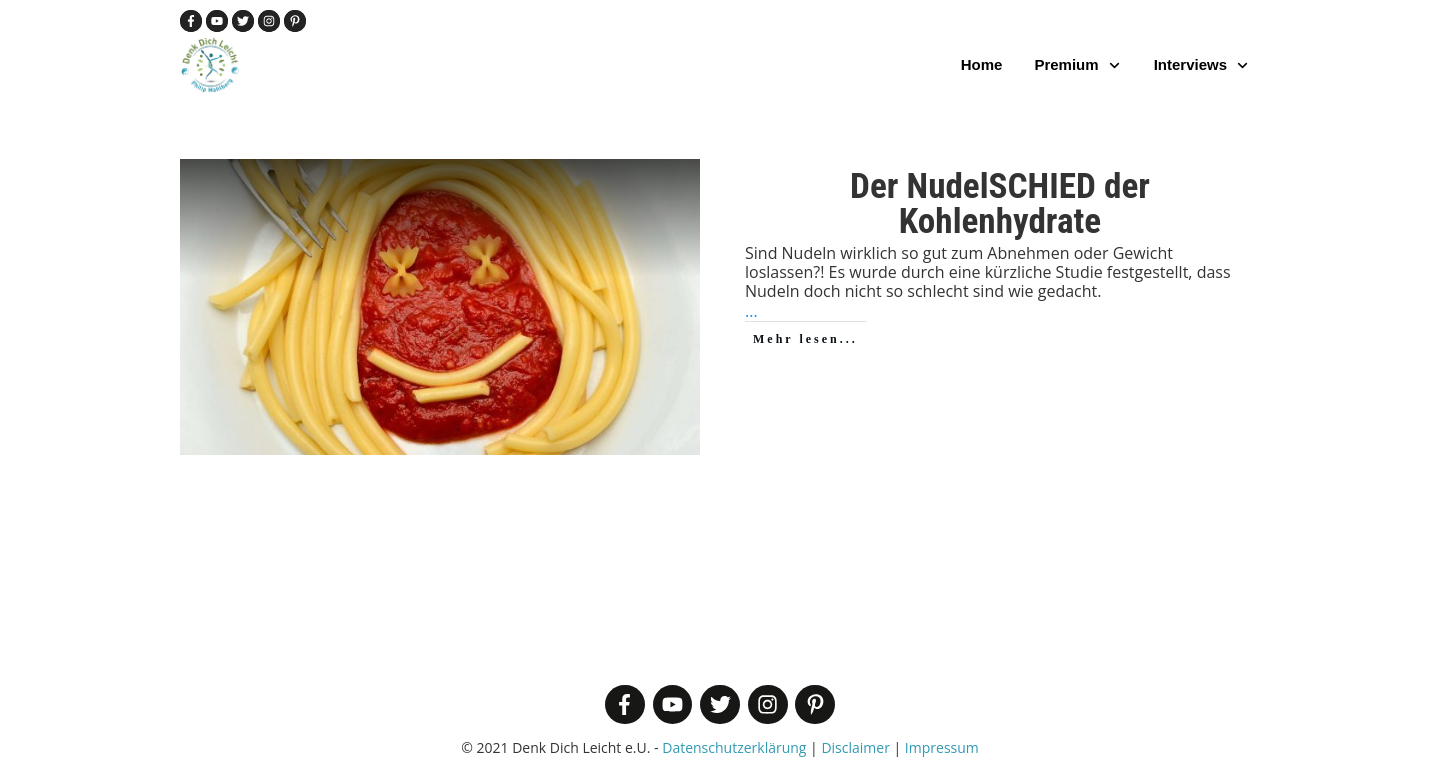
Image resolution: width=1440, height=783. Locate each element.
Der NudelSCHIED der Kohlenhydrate (1000, 203)
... (751, 311)
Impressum (942, 747)
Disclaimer (855, 747)
